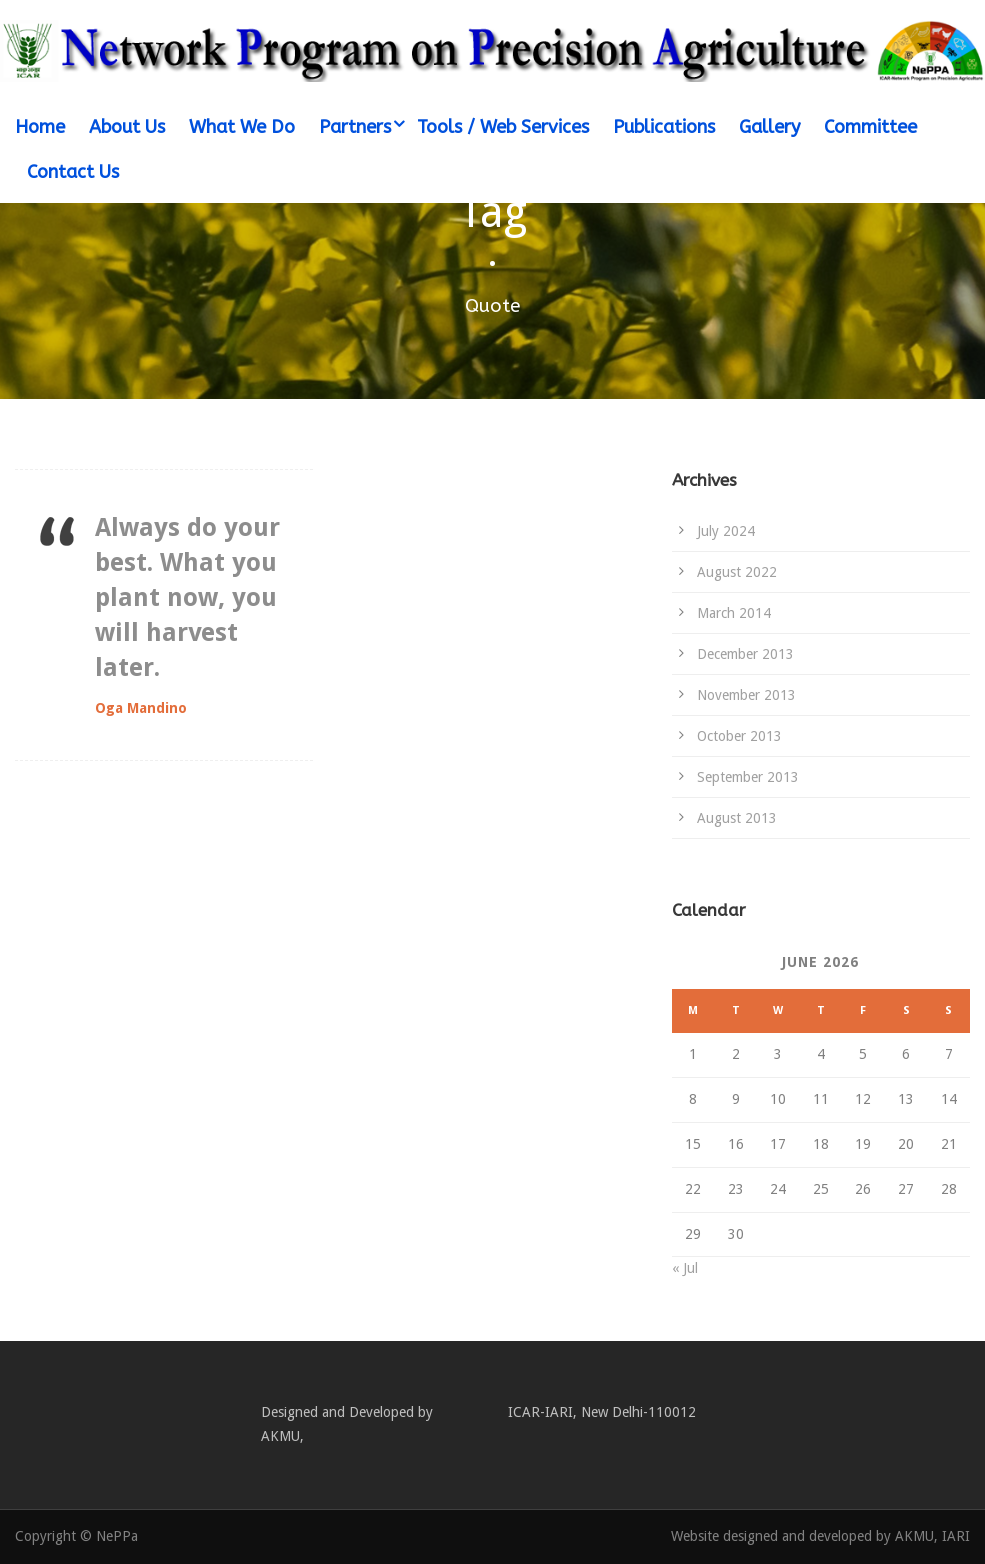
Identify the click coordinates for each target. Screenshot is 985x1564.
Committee (870, 127)
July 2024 (726, 531)
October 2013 (739, 736)
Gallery (769, 127)
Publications (664, 127)
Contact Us (73, 172)
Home (40, 127)
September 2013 (748, 777)
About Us (127, 127)
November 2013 (746, 695)
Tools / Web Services (503, 127)
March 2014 (734, 613)
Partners (355, 127)
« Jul (685, 1268)
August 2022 (737, 572)
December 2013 (745, 654)
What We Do (242, 127)
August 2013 (737, 818)
